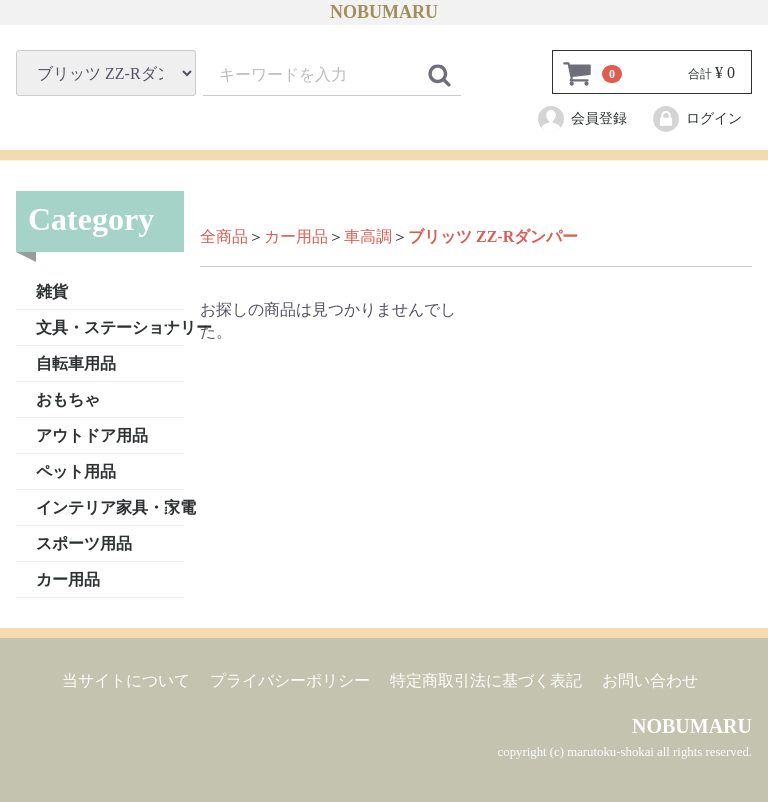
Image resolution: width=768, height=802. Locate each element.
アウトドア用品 (92, 434)
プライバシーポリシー (290, 679)
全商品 (224, 236)
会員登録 (581, 119)
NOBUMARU (384, 12)
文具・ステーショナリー (110, 326)
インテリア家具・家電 (110, 506)
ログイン (696, 119)
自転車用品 (76, 362)
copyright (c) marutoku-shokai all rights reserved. (625, 752)
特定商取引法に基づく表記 (486, 679)
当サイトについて (126, 679)
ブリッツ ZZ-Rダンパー (493, 236)
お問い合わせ (650, 679)
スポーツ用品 (84, 542)
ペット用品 (76, 470)
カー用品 (68, 578)
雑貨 (52, 290)
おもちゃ (68, 398)
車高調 (368, 236)
